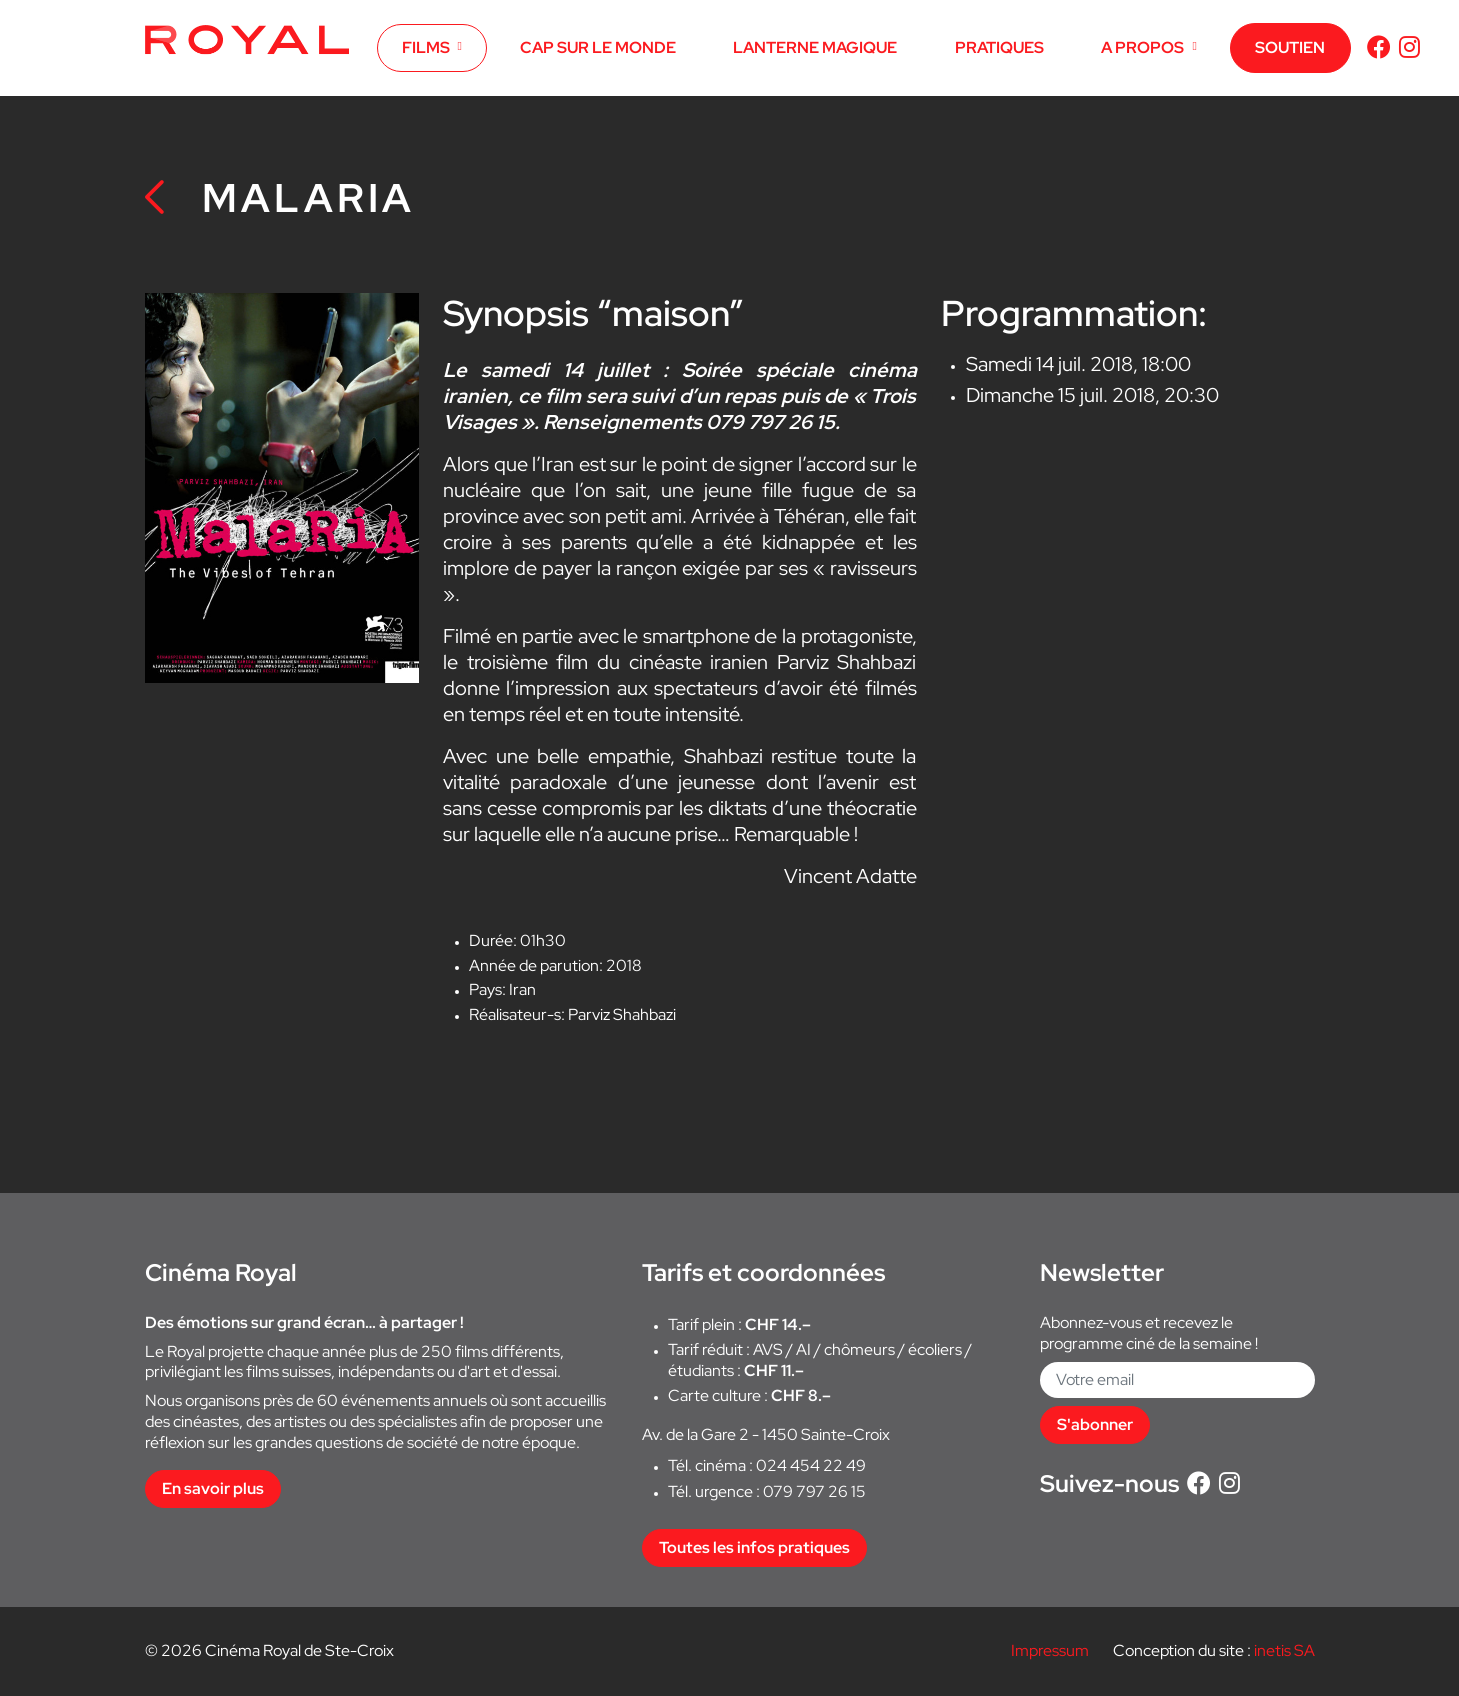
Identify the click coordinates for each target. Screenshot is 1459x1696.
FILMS (426, 47)
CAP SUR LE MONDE (598, 47)
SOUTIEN (1290, 47)
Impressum (1050, 1650)
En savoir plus (213, 1488)
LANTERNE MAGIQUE (815, 47)
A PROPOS (1142, 47)
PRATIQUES (999, 47)
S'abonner (1095, 1424)
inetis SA (1284, 1650)
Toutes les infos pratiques (754, 1547)
